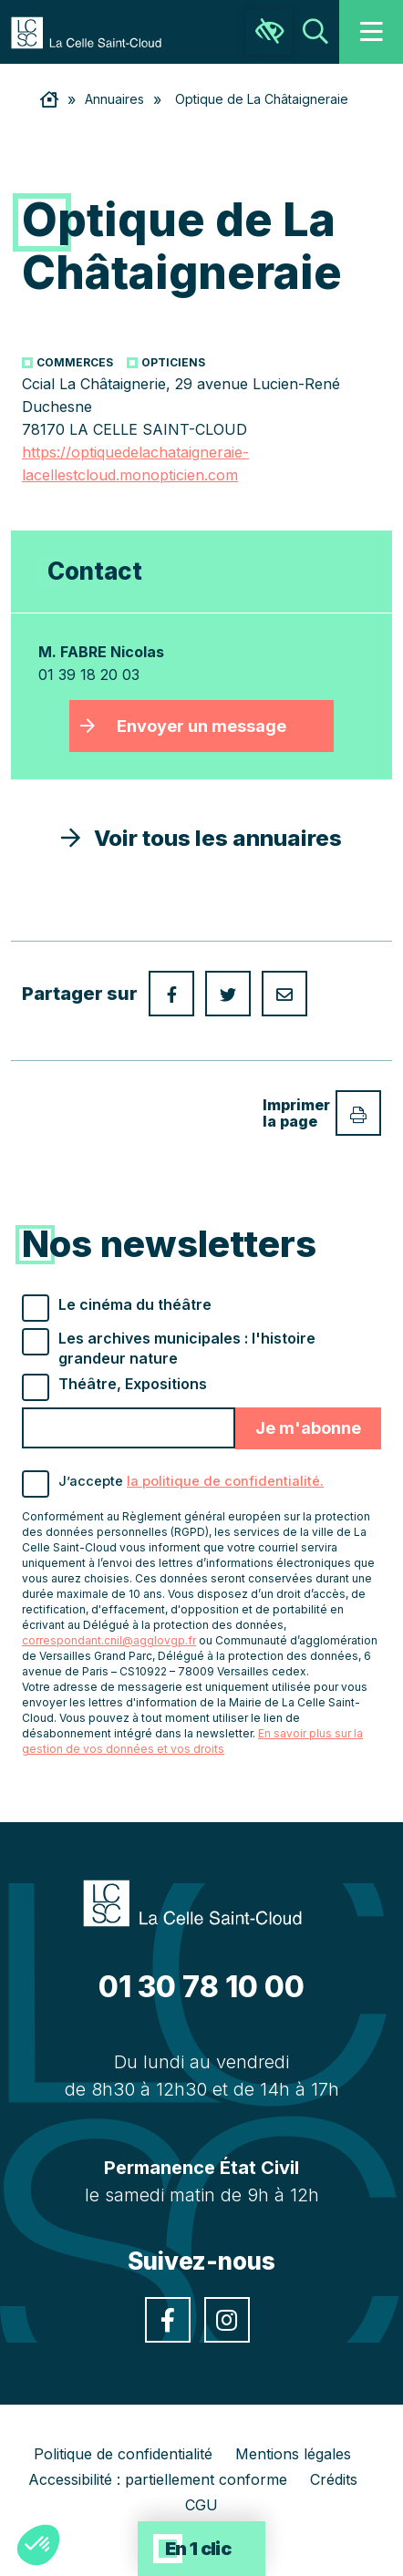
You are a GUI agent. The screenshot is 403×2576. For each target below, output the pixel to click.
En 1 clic (198, 2549)
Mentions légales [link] (293, 2454)
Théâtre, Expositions (132, 1384)
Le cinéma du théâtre (135, 1304)
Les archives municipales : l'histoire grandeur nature (186, 1348)
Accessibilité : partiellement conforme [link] (157, 2479)
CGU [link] (201, 2505)
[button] (38, 2545)
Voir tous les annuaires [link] (201, 838)
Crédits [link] (333, 2479)
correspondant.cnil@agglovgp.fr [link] (109, 1640)
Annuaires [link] (114, 99)
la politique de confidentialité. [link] (225, 1481)
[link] (95, 31)
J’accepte (191, 1481)
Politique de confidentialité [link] (123, 2454)
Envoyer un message (201, 726)
